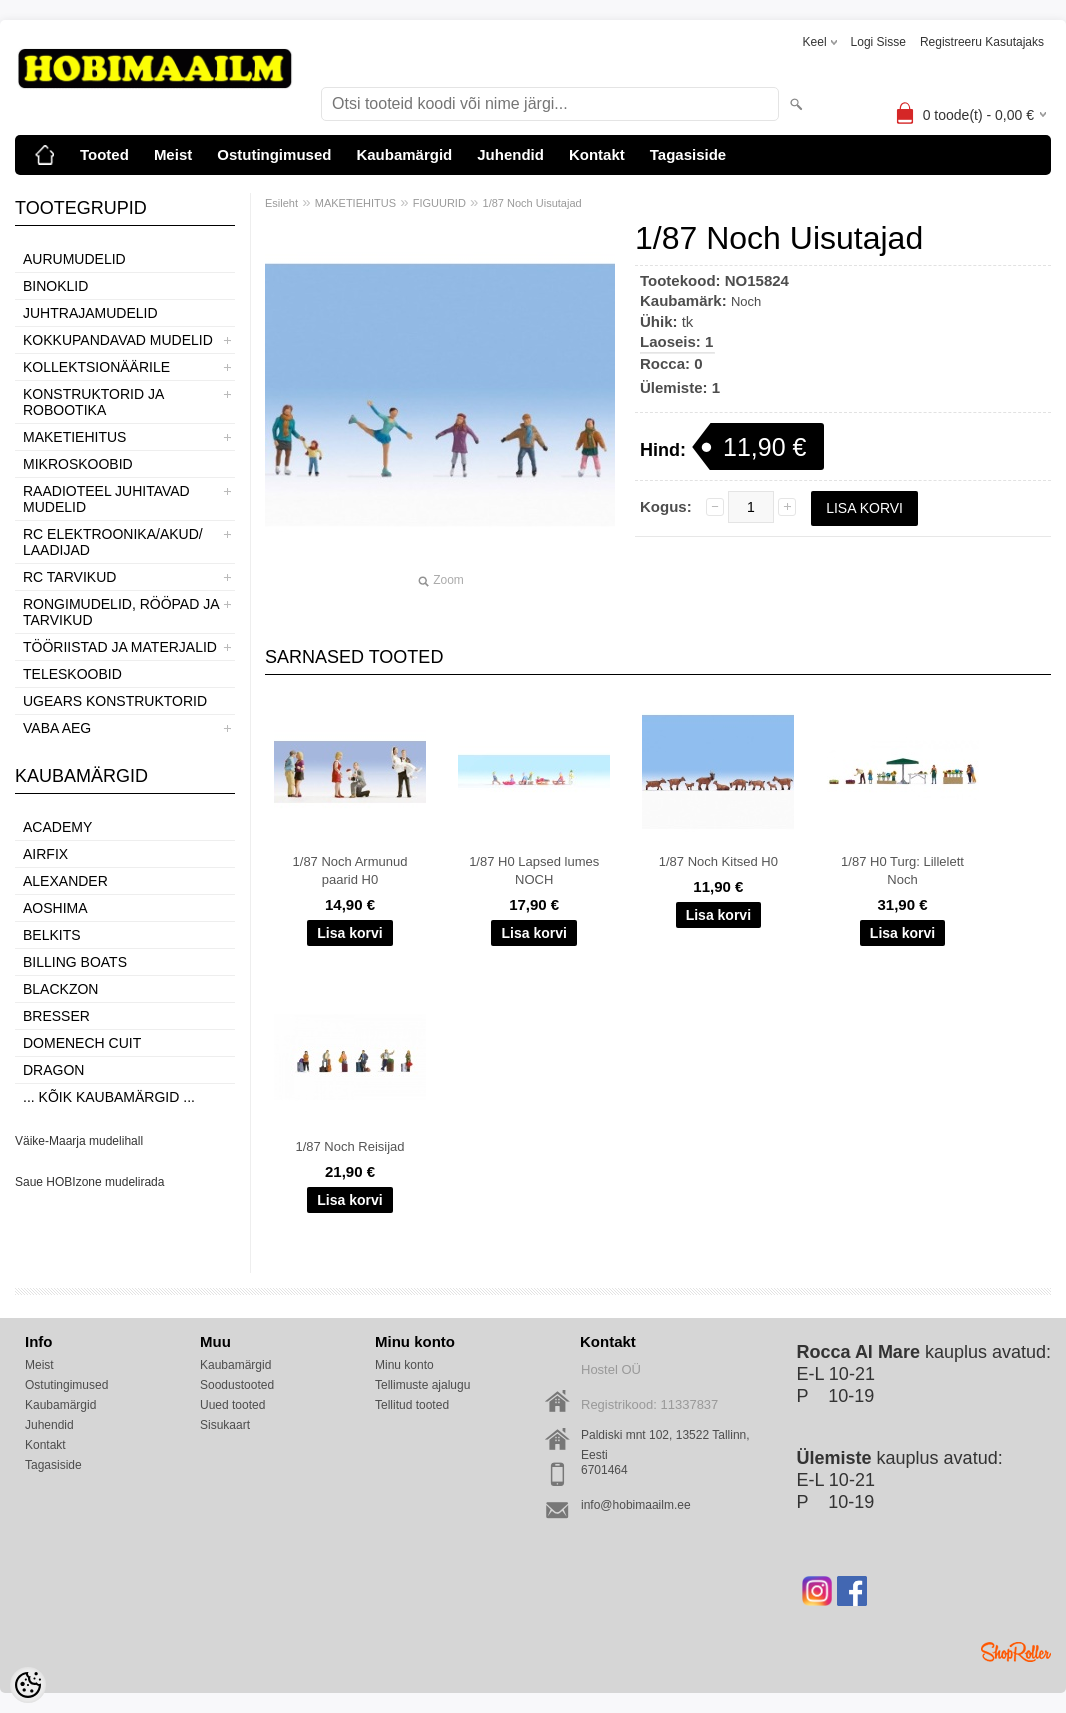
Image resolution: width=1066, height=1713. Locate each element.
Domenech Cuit (82, 1043)
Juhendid (510, 154)
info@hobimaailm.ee (636, 1505)
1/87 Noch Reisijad (349, 1146)
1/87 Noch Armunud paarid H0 (350, 870)
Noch (746, 301)
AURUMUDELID (74, 259)
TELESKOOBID (72, 674)
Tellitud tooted (412, 1405)
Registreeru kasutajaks (982, 42)
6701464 (604, 1470)
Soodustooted (237, 1385)
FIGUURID (439, 203)
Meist (173, 154)
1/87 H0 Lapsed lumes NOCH (534, 870)
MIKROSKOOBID (78, 464)
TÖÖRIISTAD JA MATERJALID (120, 647)
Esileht (281, 203)
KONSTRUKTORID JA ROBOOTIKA (93, 402)
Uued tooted (232, 1405)
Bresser (56, 1016)
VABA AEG (57, 728)
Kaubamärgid (404, 154)
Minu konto (404, 1365)
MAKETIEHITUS (74, 437)
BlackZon (60, 989)
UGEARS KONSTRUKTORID (115, 701)
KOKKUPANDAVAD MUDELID (118, 340)
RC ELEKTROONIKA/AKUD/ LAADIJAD (113, 542)
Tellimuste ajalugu (422, 1385)
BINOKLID (55, 286)
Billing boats (75, 962)
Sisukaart (225, 1425)
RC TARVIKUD (69, 577)
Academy (57, 827)
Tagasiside (688, 154)
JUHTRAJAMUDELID (90, 313)
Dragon (53, 1070)
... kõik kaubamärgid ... (109, 1097)
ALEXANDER (65, 881)
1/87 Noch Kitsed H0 (718, 861)
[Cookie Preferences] (28, 1685)
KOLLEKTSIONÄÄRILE (96, 367)
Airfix (45, 854)
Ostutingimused (274, 154)
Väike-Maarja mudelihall (79, 1141)
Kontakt (597, 154)
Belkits (52, 935)
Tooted (104, 154)
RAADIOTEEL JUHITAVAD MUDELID (106, 499)
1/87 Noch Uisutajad (532, 203)
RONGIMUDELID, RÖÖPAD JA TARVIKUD (121, 612)
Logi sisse (878, 42)
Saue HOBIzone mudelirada (89, 1182)
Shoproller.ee (1016, 1652)
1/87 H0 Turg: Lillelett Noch (902, 870)
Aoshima (55, 908)
